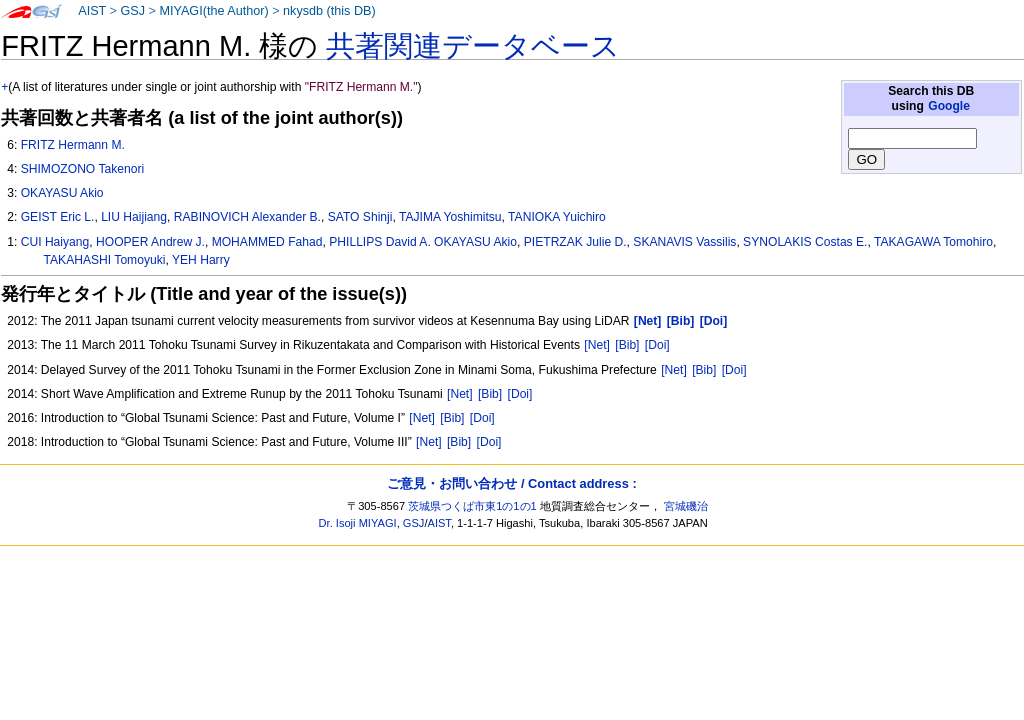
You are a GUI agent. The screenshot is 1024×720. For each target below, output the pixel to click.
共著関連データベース (473, 46)
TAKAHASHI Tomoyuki (105, 260)
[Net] (597, 345)
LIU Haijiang (134, 217)
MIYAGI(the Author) (213, 11)
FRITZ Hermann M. (73, 145)
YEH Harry (201, 260)
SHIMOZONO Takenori (82, 169)
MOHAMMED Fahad (267, 242)
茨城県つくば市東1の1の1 (472, 506)
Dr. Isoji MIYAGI (358, 523)
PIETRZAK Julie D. (575, 242)
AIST (92, 11)
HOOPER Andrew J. (150, 242)
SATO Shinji (360, 217)
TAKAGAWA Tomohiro (933, 242)
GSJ (132, 11)
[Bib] (627, 345)
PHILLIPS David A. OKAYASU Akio (423, 242)
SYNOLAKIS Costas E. (805, 242)
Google (949, 106)
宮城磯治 (686, 506)
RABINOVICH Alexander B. (247, 217)
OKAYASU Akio (62, 193)
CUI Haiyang (55, 242)
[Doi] (657, 345)
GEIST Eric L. (58, 217)
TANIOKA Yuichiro (557, 217)
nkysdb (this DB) (329, 11)
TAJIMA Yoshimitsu (450, 217)
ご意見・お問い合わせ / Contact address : (511, 483)
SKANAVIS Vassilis (684, 242)
